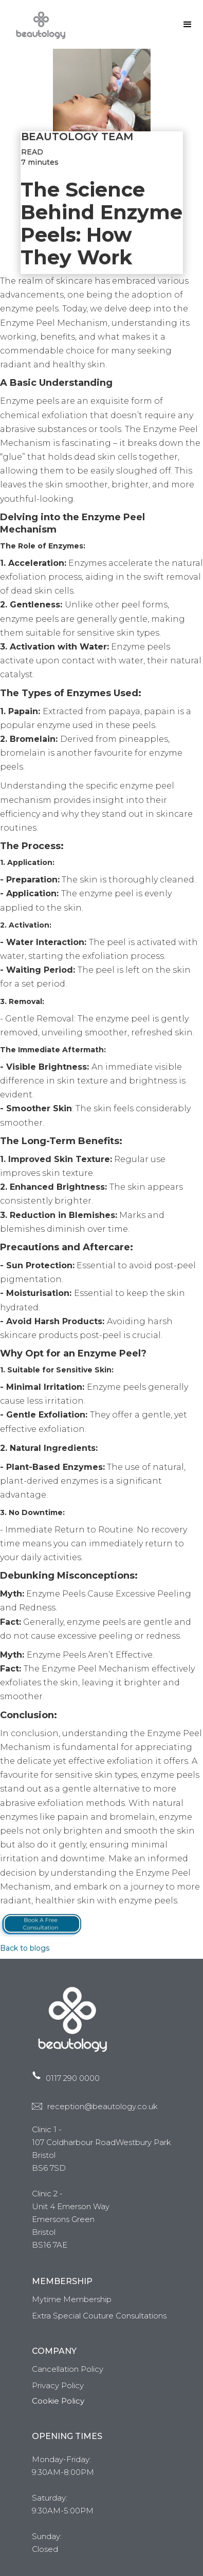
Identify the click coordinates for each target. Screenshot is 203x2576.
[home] (38, 24)
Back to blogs (24, 1948)
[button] (187, 24)
